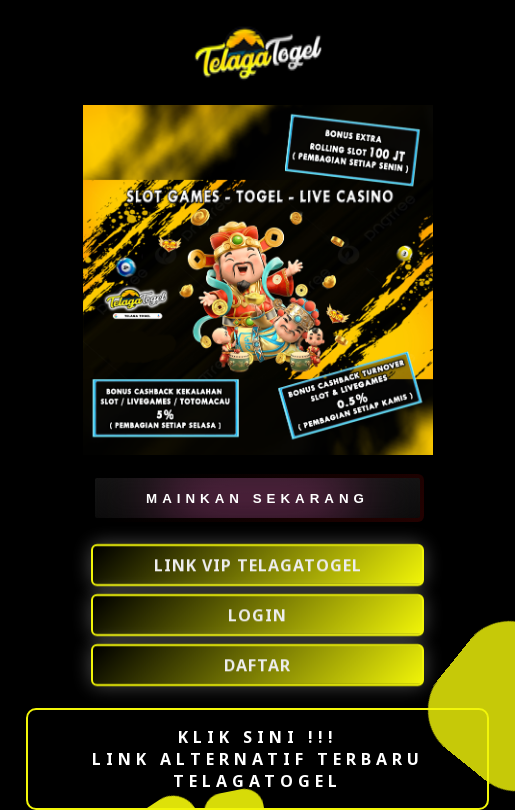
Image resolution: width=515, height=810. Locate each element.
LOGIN (257, 615)
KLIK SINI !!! (258, 737)
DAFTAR (257, 665)
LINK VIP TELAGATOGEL (258, 565)
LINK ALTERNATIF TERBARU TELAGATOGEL (258, 770)
